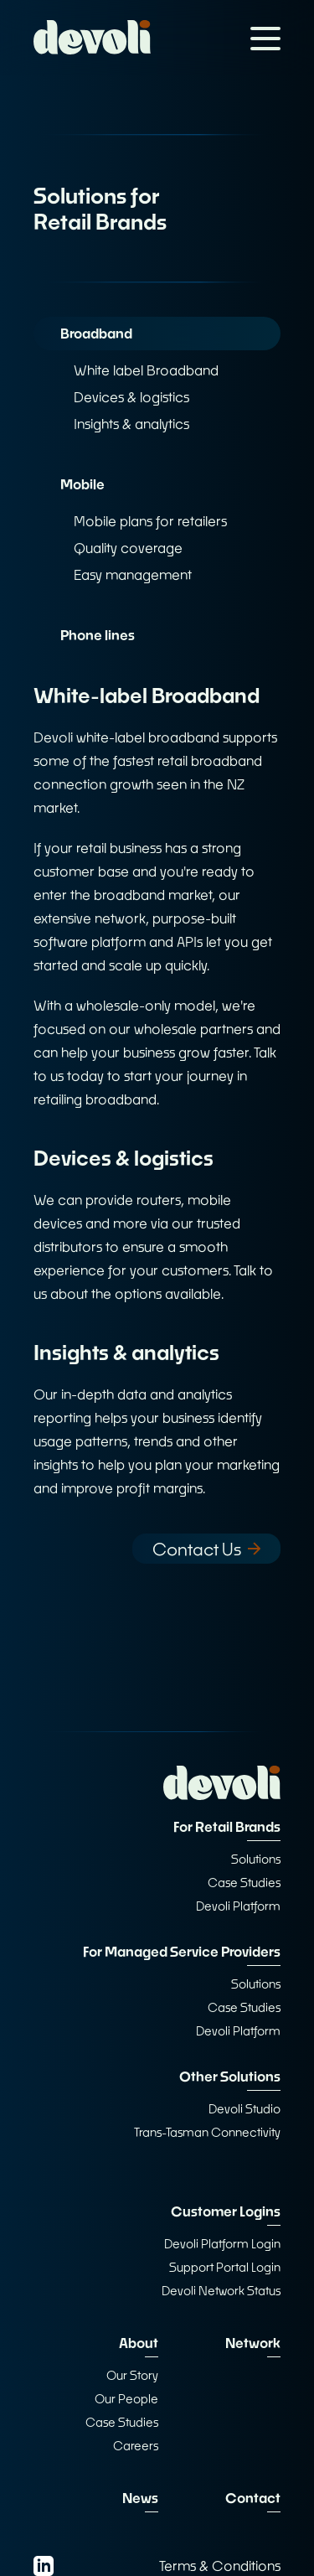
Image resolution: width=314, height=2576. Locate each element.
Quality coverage (128, 548)
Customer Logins (226, 2211)
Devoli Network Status (221, 2291)
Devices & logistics (131, 397)
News (140, 2498)
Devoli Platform (238, 1906)
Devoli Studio (244, 2109)
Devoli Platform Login (222, 2244)
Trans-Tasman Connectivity (207, 2132)
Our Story (132, 2375)
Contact (253, 2498)
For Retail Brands (227, 1826)
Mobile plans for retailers (150, 521)
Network (253, 2343)
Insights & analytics (131, 424)
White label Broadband (146, 370)
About (138, 2343)
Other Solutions (230, 2076)
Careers (135, 2446)
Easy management (133, 574)
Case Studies (244, 1882)
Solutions (256, 1859)
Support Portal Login (225, 2267)
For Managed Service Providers (182, 1951)
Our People (126, 2399)
